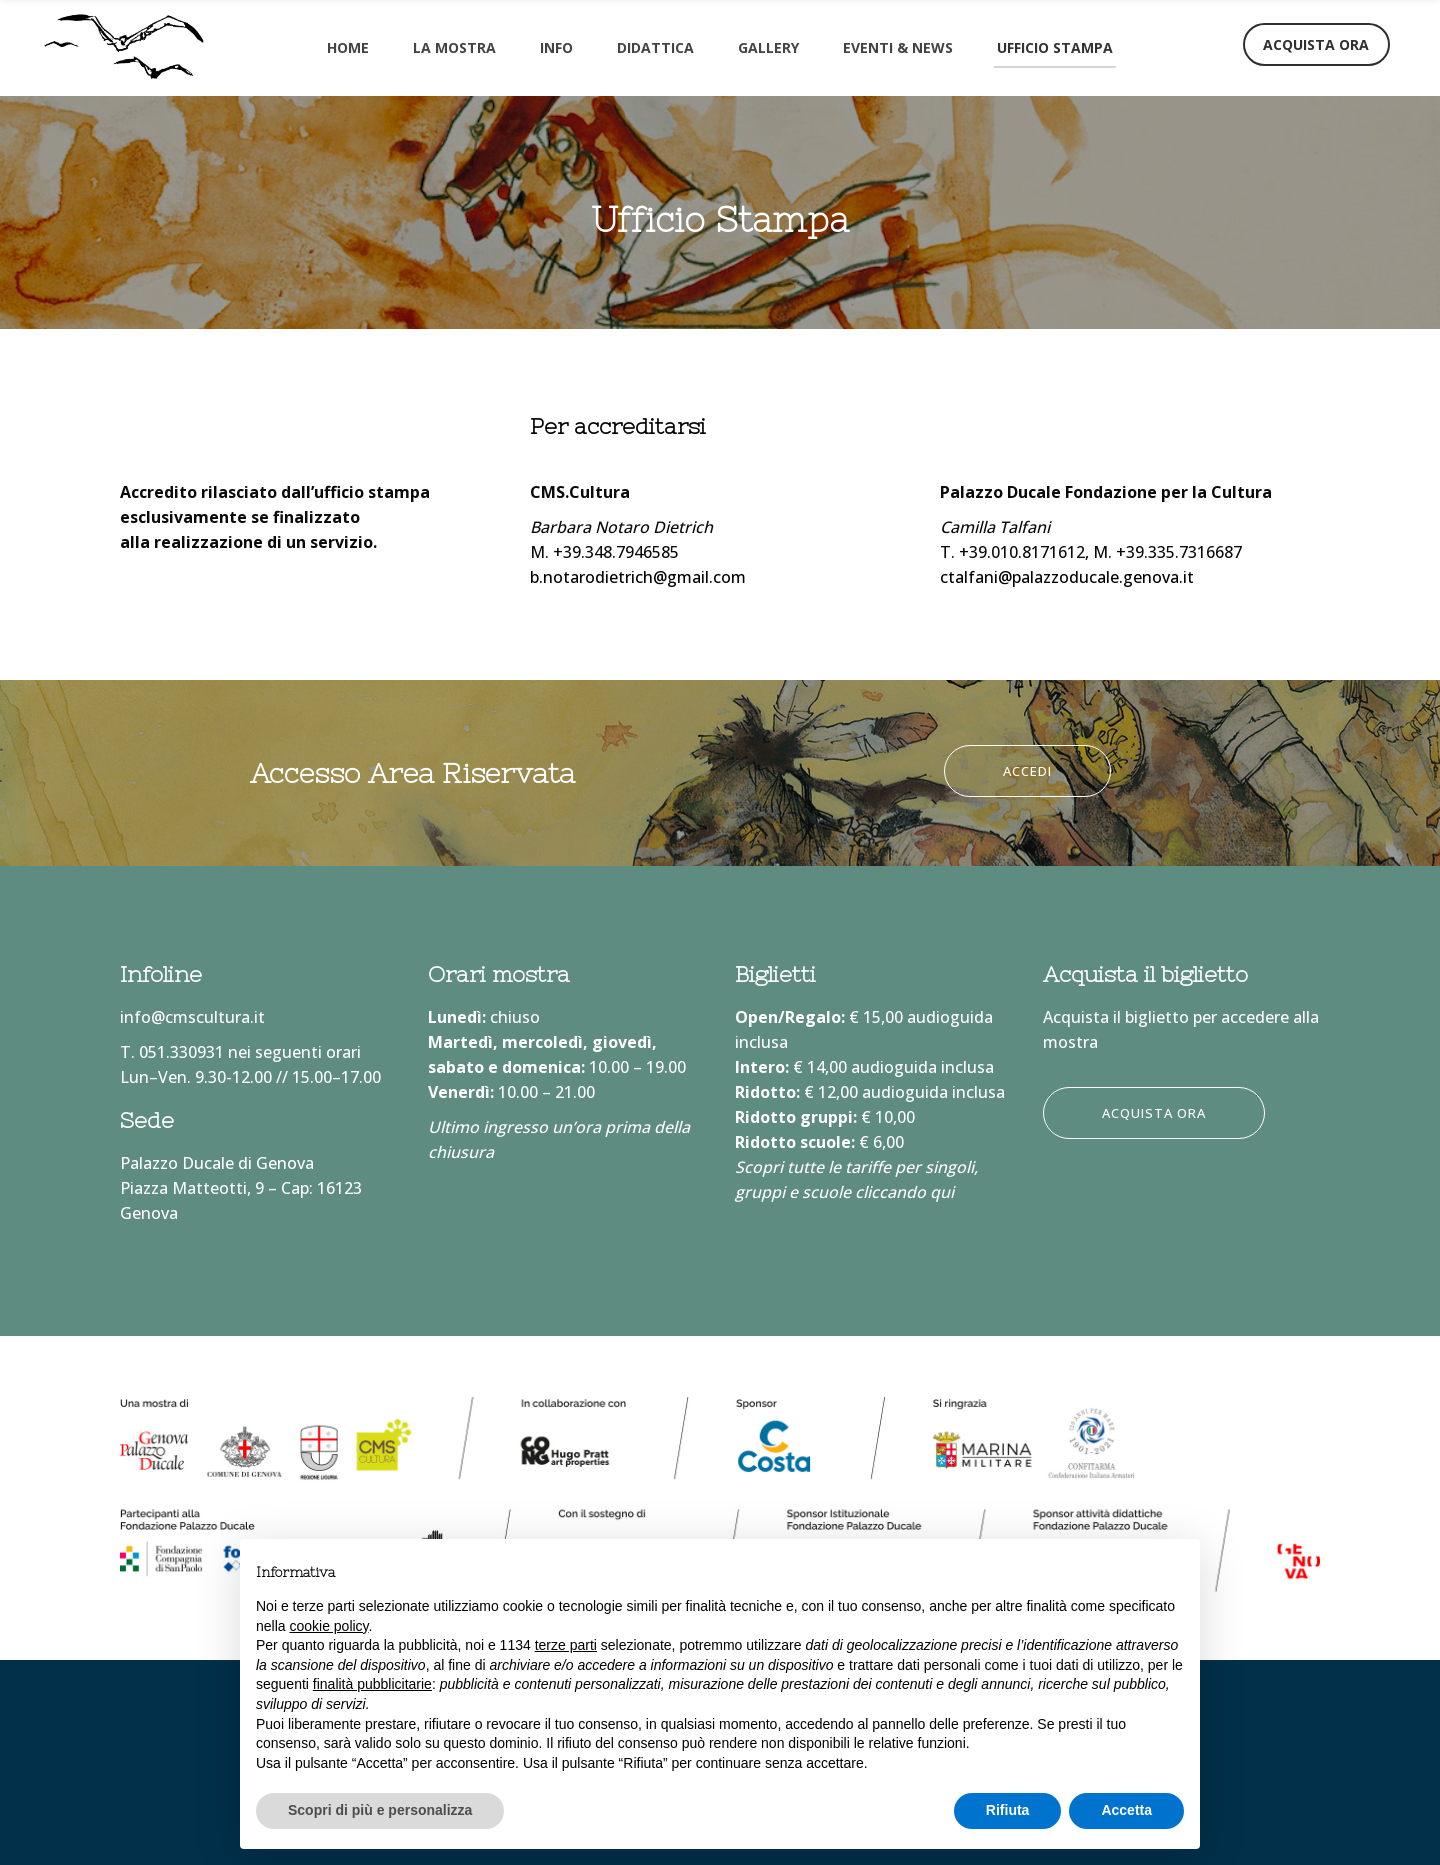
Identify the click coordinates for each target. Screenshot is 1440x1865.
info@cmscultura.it (192, 1017)
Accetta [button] (1126, 1810)
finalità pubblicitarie (372, 1684)
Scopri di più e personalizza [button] (380, 1810)
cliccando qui (904, 1192)
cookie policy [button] (328, 1626)
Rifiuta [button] (1008, 1810)
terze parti (566, 1645)
